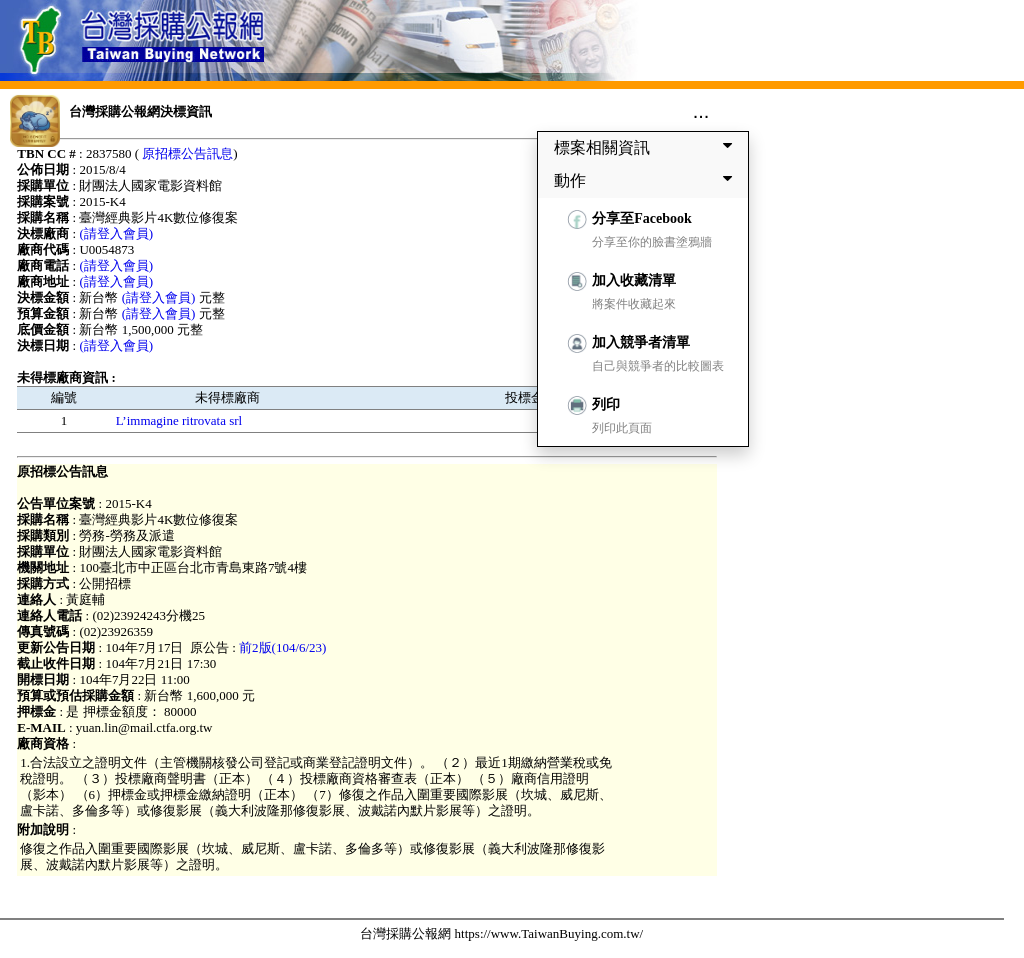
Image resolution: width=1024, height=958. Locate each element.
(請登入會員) (116, 233)
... (701, 111)
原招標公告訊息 (187, 153)
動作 (647, 180)
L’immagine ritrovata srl (179, 420)
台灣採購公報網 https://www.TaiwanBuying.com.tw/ (501, 933)
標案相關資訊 (647, 147)
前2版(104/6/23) (282, 647)
